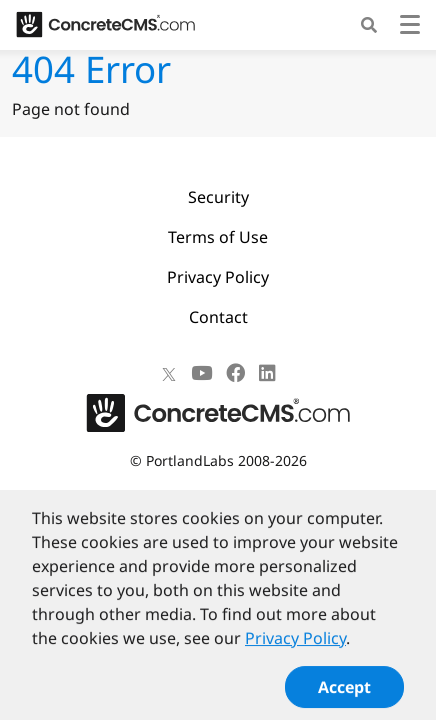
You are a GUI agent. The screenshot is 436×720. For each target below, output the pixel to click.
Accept (344, 694)
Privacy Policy (218, 277)
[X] (169, 373)
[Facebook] (235, 373)
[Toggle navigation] (410, 27)
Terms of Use (218, 237)
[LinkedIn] (267, 373)
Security (218, 197)
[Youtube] (201, 373)
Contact (218, 317)
